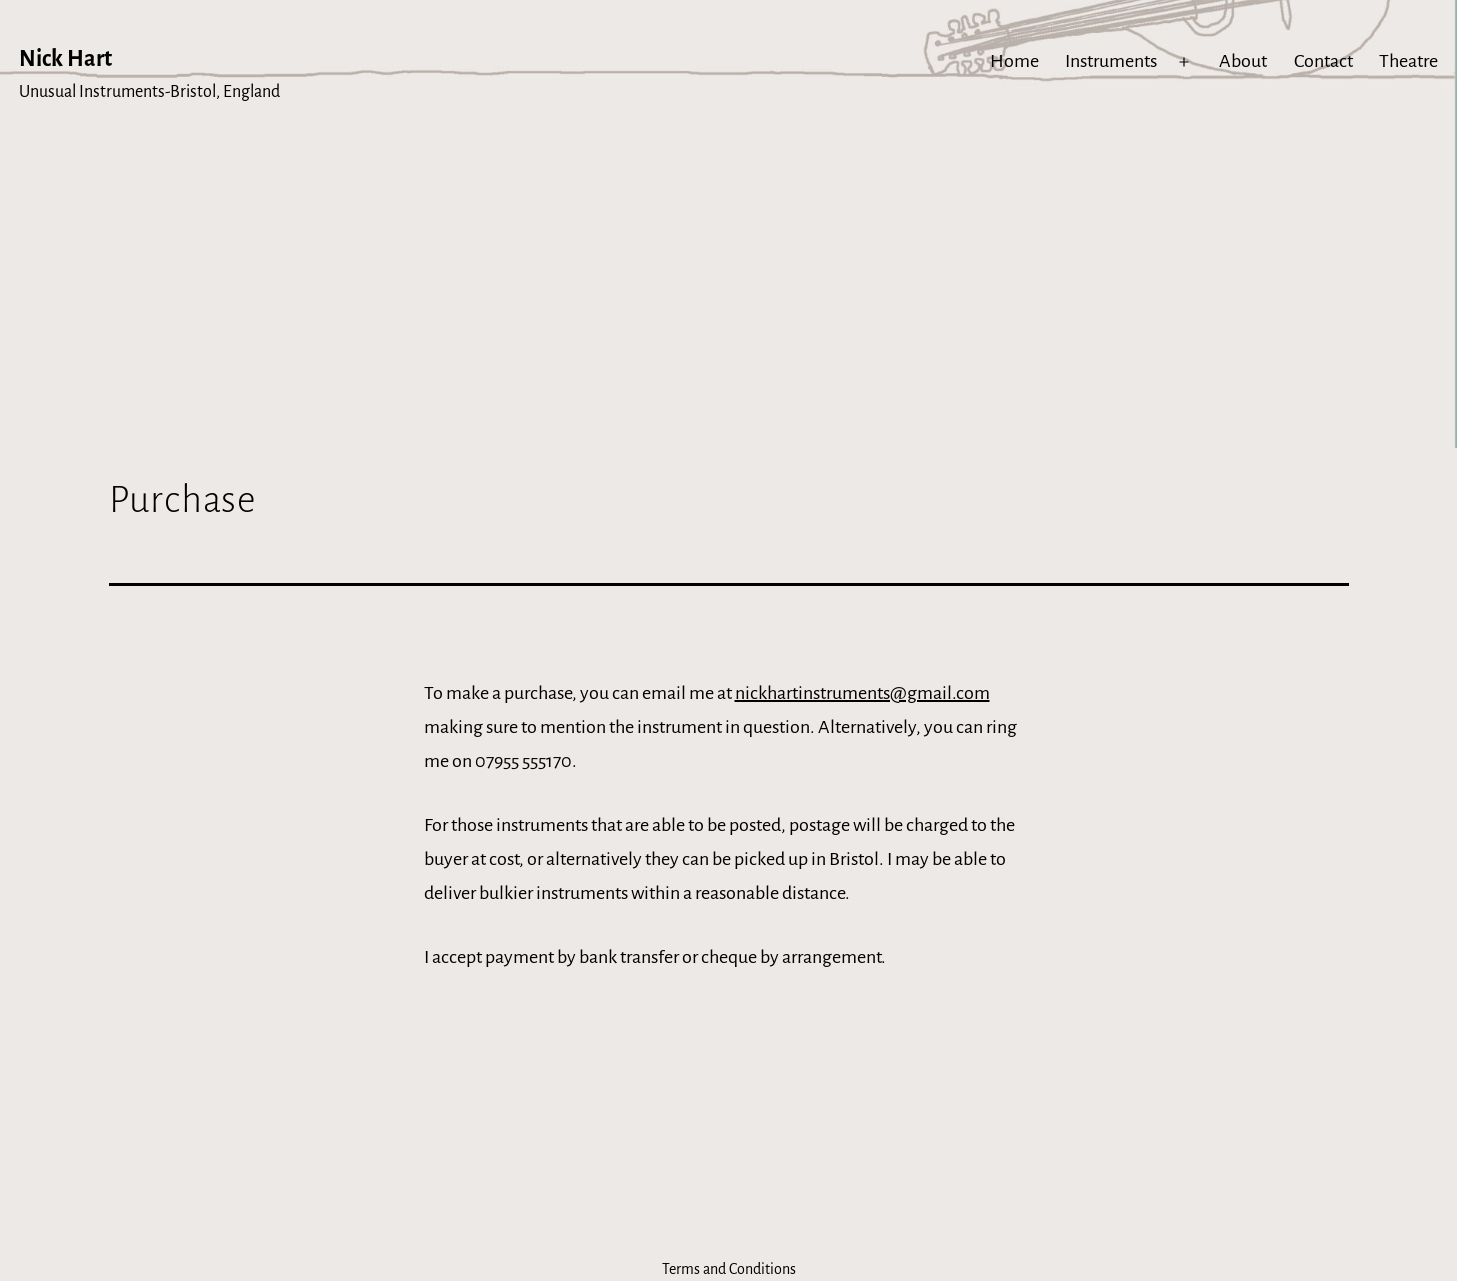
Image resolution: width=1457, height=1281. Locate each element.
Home (1014, 61)
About (1243, 61)
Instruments (1111, 61)
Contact (1323, 61)
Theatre (1408, 61)
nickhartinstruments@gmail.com (862, 693)
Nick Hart (65, 59)
